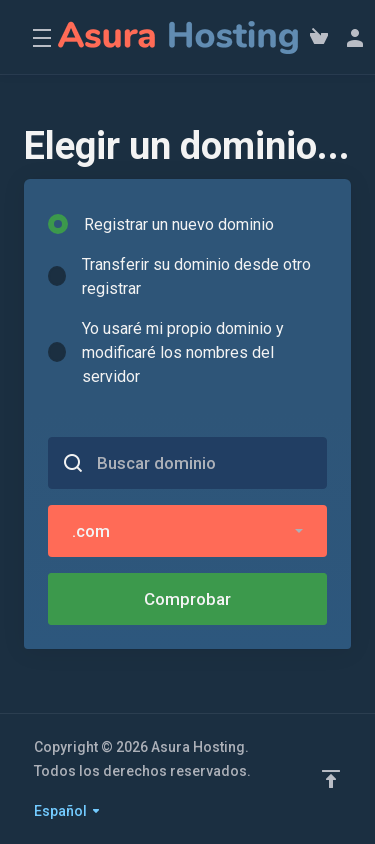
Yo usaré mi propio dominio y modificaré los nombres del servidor (166, 352)
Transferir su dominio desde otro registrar (179, 276)
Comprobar (187, 599)
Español (68, 811)
